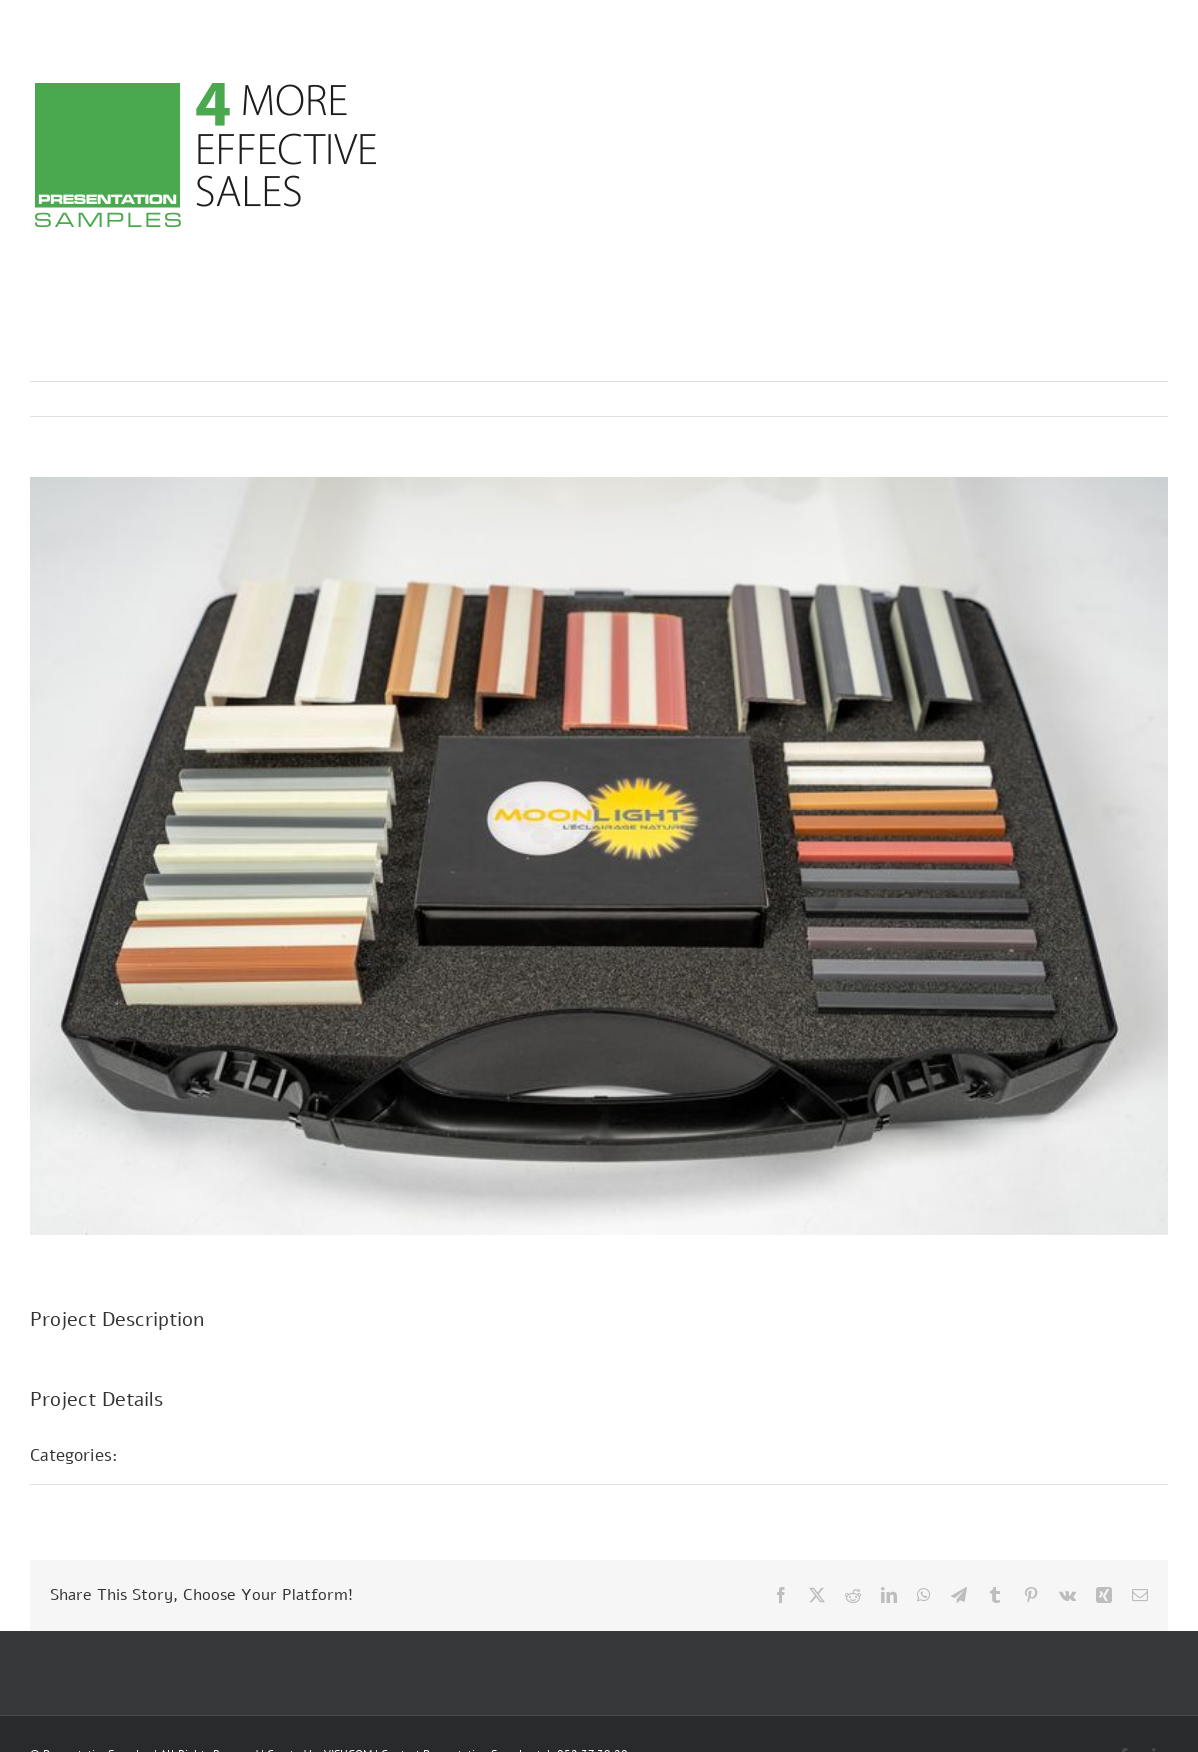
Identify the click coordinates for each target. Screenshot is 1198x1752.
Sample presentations (224, 1455)
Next (1133, 399)
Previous (1065, 399)
